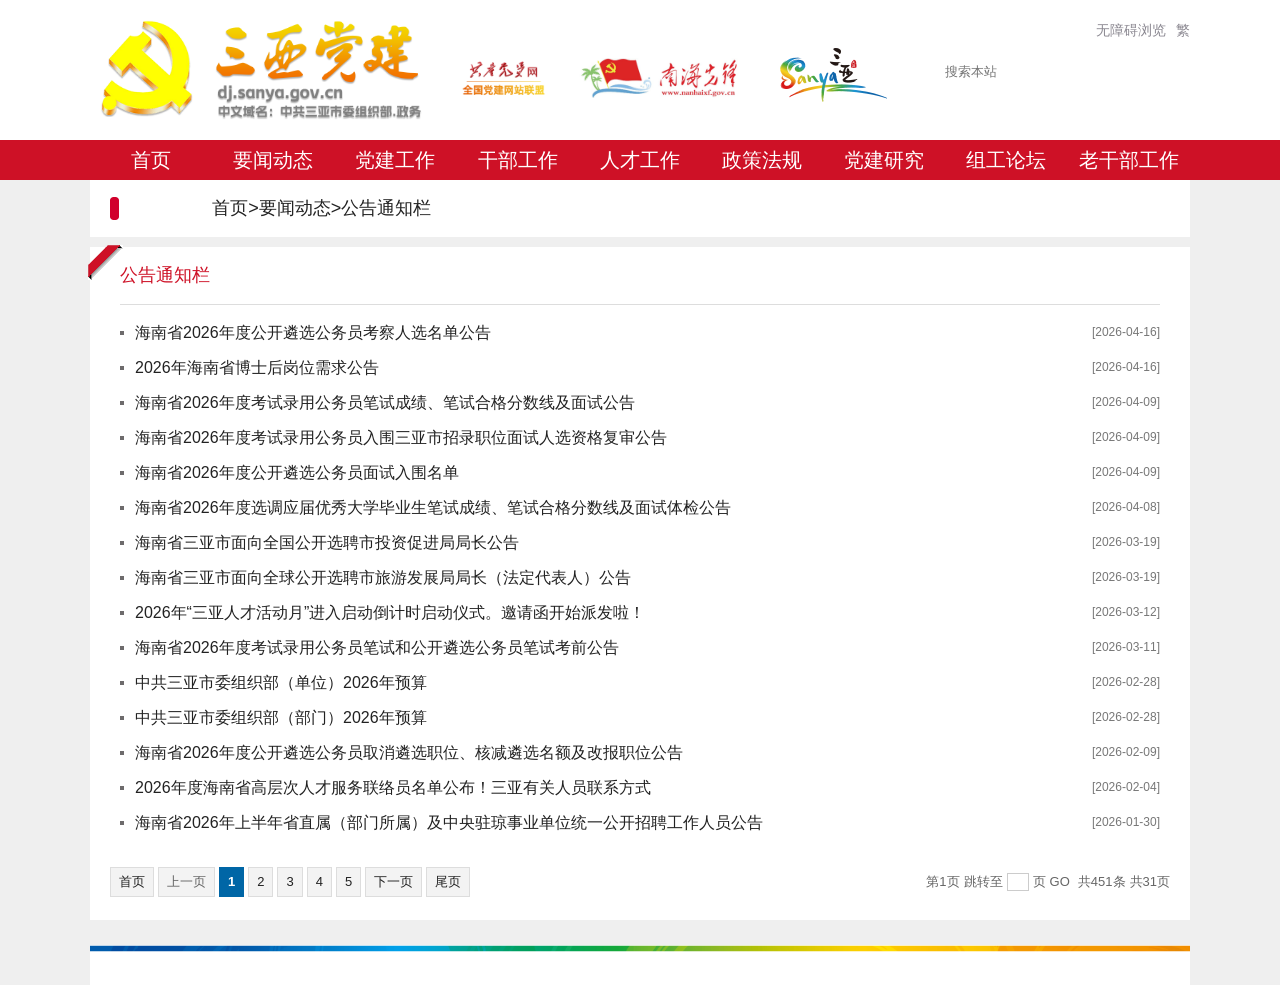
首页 (151, 160)
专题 (151, 200)
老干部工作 (1129, 160)
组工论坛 (1006, 160)
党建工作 (395, 160)
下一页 (393, 881)
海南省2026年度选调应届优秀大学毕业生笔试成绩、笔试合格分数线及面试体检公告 (433, 507)
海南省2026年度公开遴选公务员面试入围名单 (297, 472)
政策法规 (762, 160)
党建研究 (884, 160)
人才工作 (640, 160)
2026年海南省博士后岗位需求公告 (257, 367)
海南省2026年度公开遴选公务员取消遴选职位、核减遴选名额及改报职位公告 (409, 752)
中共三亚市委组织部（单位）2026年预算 (281, 682)
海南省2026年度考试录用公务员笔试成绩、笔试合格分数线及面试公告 (385, 402)
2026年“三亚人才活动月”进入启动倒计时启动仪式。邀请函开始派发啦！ (390, 612)
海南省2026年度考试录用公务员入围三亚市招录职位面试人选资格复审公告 (401, 437)
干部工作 (518, 160)
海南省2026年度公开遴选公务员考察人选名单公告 (313, 332)
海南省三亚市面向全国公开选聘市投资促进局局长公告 (327, 542)
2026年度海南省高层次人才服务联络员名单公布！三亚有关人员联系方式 (393, 787)
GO (1060, 881)
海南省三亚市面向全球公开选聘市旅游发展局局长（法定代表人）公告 (383, 577)
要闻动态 (273, 160)
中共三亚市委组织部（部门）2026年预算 (281, 717)
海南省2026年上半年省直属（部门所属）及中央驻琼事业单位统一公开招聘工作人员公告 (449, 822)
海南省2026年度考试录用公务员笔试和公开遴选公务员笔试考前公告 (377, 647)
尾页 (448, 881)
